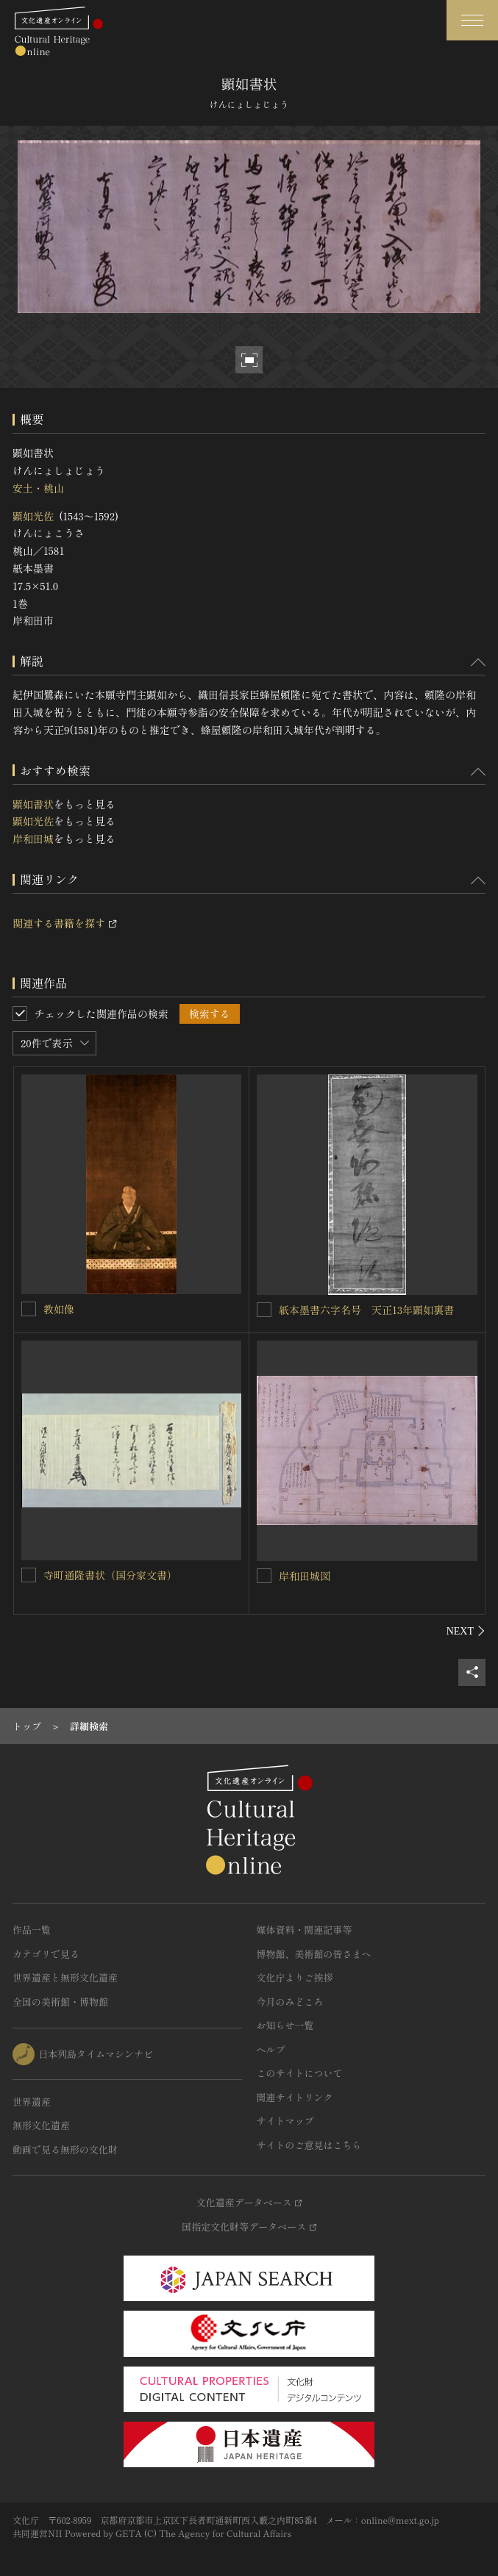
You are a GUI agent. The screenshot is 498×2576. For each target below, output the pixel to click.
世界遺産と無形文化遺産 (65, 1977)
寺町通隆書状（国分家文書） (110, 1575)
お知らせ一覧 (285, 2025)
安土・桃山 (38, 488)
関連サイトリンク (295, 2097)
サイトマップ (285, 2121)
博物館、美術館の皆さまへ (314, 1954)
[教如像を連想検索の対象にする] (28, 1309)
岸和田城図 (304, 1575)
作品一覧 (32, 1930)
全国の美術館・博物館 (60, 2002)
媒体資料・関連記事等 (304, 1930)
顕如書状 (33, 804)
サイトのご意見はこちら (309, 2145)
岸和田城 (33, 838)
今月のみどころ (290, 2002)
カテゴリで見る (46, 1954)
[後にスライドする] (466, 1631)
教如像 (58, 1309)
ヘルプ (271, 2049)
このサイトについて (300, 2073)
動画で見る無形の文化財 (65, 2149)
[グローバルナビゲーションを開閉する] (472, 20)
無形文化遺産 (41, 2125)
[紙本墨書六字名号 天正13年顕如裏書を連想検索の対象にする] (264, 1309)
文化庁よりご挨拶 (295, 1977)
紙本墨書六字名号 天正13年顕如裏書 (366, 1309)
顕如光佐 (33, 516)
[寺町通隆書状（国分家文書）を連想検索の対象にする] (28, 1575)
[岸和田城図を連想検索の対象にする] (264, 1575)
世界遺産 (32, 2102)
